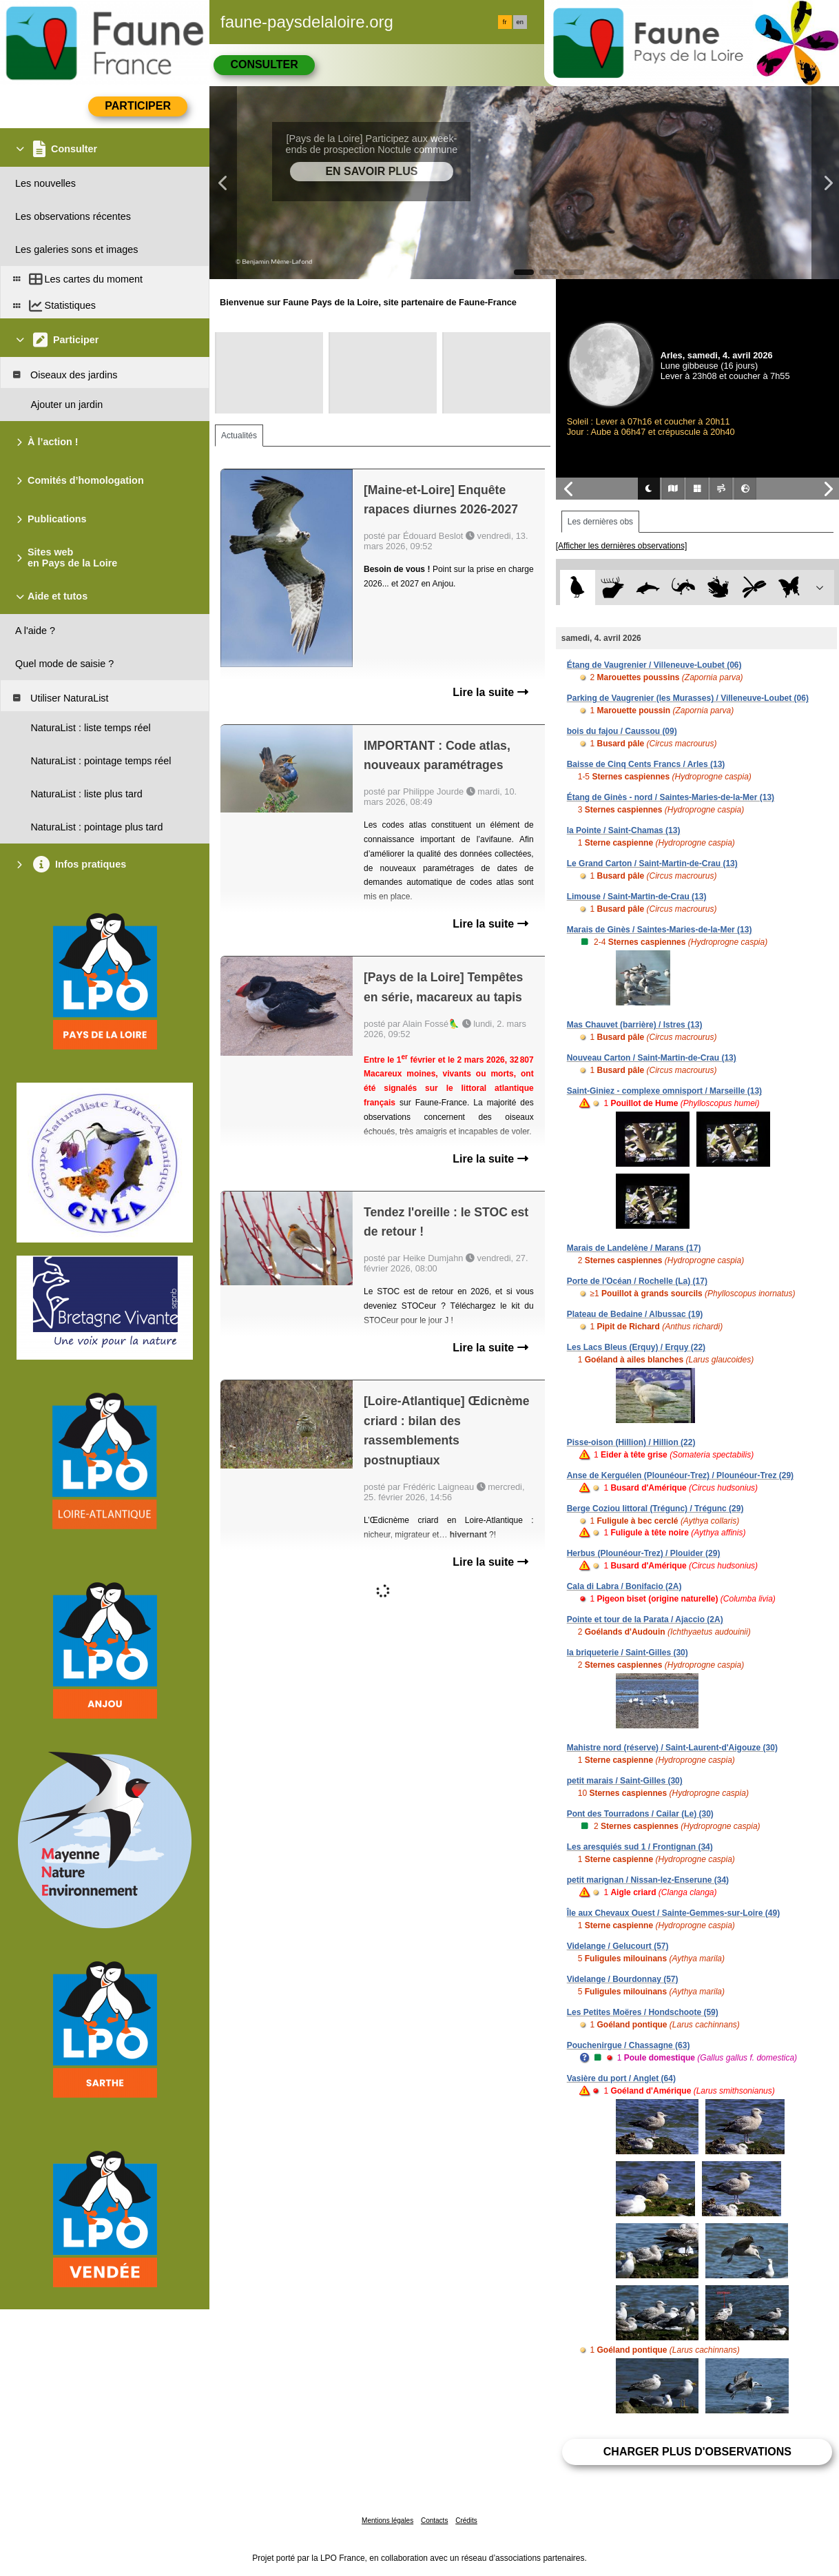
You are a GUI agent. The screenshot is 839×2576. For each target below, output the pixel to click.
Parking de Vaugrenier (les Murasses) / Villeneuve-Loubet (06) (688, 698)
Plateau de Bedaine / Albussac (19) (635, 1314)
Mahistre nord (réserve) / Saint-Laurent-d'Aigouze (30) (672, 1747)
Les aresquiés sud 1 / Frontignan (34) (640, 1847)
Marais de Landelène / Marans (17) (634, 1248)
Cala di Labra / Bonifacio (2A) (624, 1586)
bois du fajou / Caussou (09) (622, 731)
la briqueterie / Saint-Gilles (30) (627, 1652)
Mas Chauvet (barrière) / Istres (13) (635, 1025)
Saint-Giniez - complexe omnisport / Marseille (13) (664, 1091)
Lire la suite (490, 692)
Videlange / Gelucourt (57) (618, 1946)
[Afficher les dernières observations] (621, 546)
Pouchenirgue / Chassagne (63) (628, 2045)
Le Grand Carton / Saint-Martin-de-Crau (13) (652, 863)
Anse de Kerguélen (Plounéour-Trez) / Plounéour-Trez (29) (680, 1475)
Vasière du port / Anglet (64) (621, 2078)
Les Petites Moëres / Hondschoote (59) (642, 2012)
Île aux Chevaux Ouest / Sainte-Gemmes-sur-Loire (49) (673, 1913)
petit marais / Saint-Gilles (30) (625, 1781)
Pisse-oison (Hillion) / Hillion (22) (631, 1442)
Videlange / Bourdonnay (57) (623, 1979)
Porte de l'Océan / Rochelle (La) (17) (637, 1281)
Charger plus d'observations (697, 2451)
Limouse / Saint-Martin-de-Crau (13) (637, 896)
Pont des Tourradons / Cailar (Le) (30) (640, 1814)
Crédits (466, 2520)
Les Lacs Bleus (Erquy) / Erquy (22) (636, 1347)
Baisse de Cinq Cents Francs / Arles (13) (646, 764)
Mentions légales (387, 2520)
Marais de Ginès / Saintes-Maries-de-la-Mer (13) (659, 929)
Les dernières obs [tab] (600, 522)
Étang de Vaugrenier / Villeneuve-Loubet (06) (654, 665)
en (520, 22)
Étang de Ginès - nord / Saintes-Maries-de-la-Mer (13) (670, 797)
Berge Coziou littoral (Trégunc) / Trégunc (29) (655, 1508)
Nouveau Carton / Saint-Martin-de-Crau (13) (651, 1058)
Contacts (434, 2520)
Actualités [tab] (239, 435)
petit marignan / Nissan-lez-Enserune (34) (648, 1880)
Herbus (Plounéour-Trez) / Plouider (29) (644, 1553)
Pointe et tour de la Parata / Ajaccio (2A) (645, 1619)
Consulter (264, 64)
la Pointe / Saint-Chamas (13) (624, 830)
